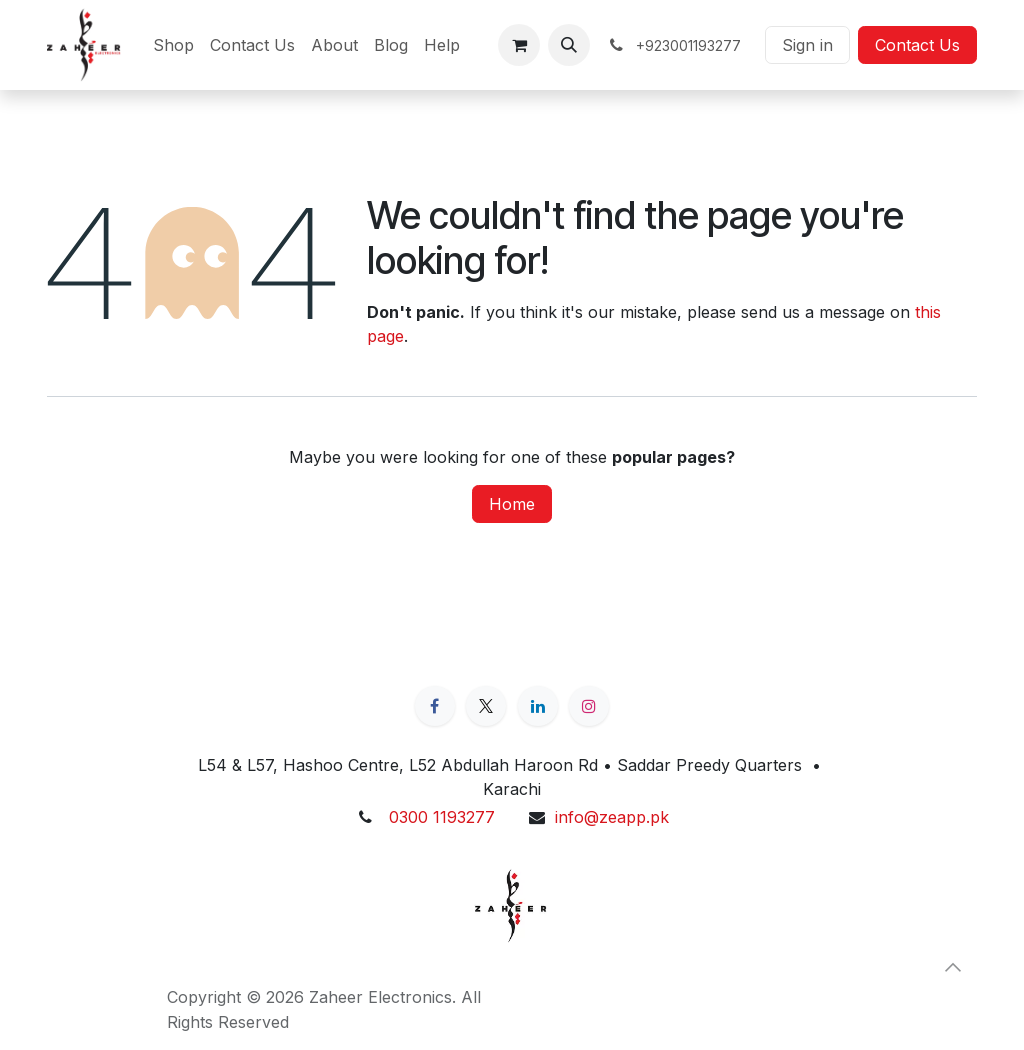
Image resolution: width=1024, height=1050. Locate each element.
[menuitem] (173, 45)
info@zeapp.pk (612, 817)
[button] (569, 45)
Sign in (807, 45)
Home (512, 504)
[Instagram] (589, 706)
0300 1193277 (442, 817)
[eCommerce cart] (519, 45)
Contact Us (917, 45)
